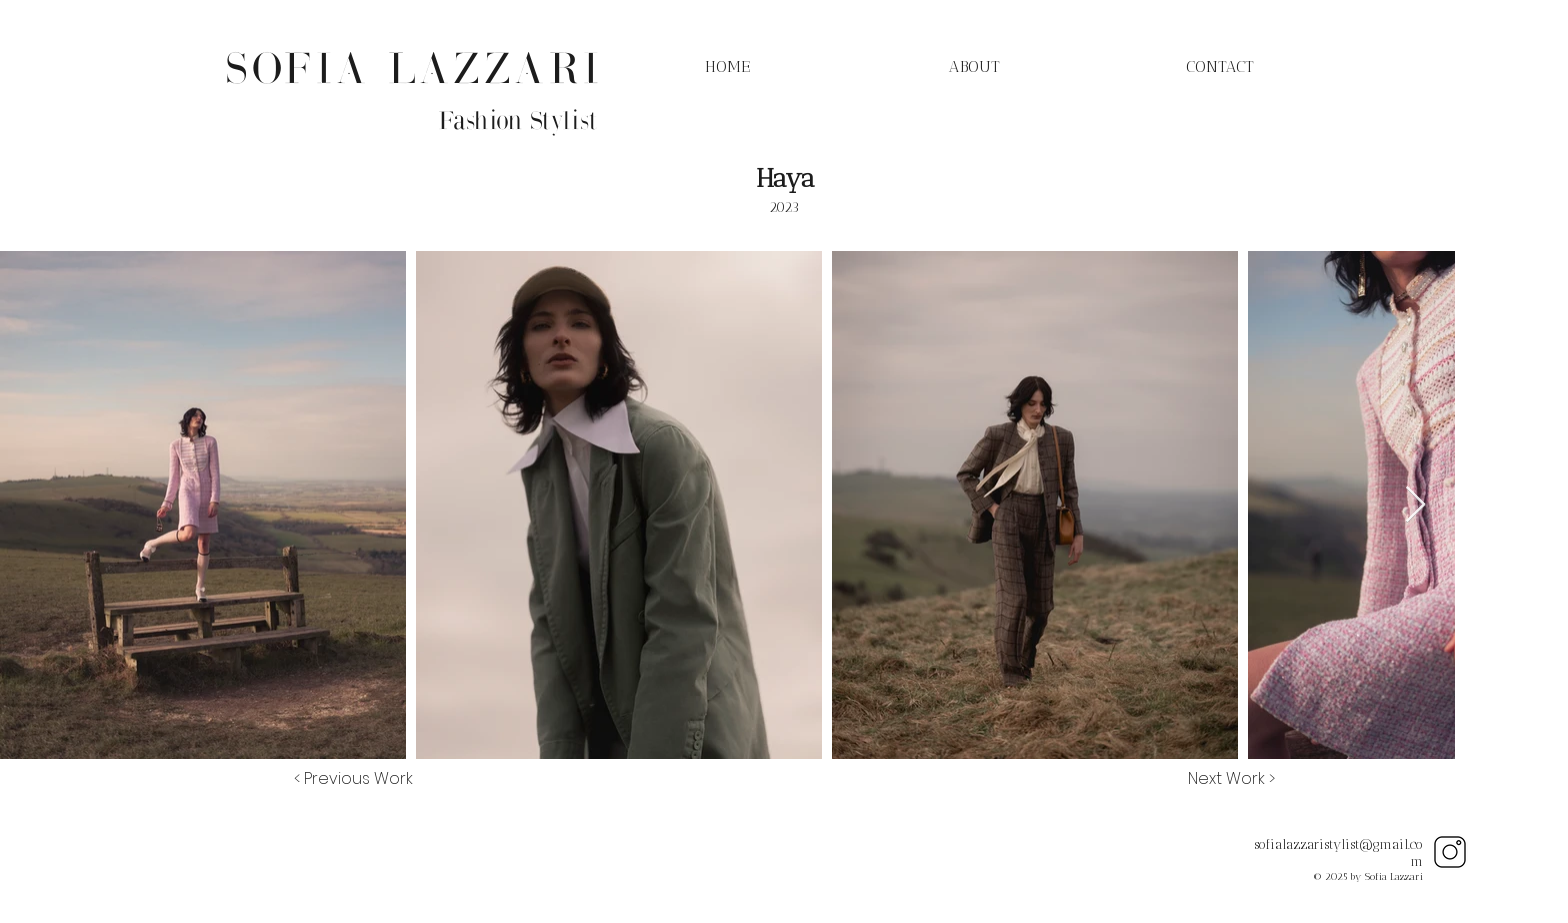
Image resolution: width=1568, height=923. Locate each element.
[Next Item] (1415, 505)
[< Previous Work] (353, 779)
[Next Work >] (1231, 779)
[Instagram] (1450, 852)
